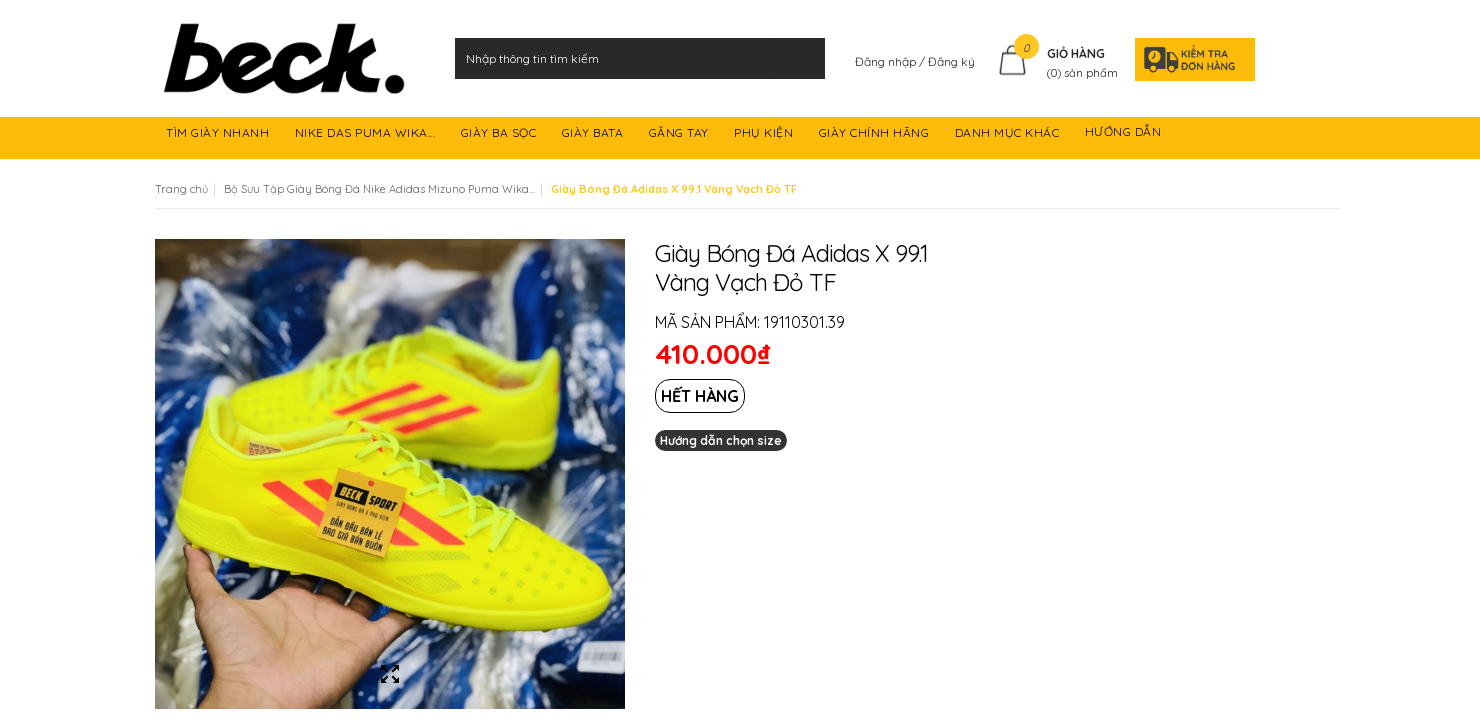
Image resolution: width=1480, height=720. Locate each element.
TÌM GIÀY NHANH (219, 135)
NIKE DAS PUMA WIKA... (367, 135)
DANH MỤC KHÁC (1009, 135)
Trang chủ (181, 189)
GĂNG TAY (681, 135)
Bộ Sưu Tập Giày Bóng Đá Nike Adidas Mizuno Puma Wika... (379, 189)
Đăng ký (951, 61)
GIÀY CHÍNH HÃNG (876, 135)
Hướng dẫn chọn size (721, 440)
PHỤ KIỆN (765, 135)
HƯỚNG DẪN (1125, 135)
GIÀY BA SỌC (500, 135)
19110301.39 (804, 322)
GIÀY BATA (594, 135)
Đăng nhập (887, 61)
